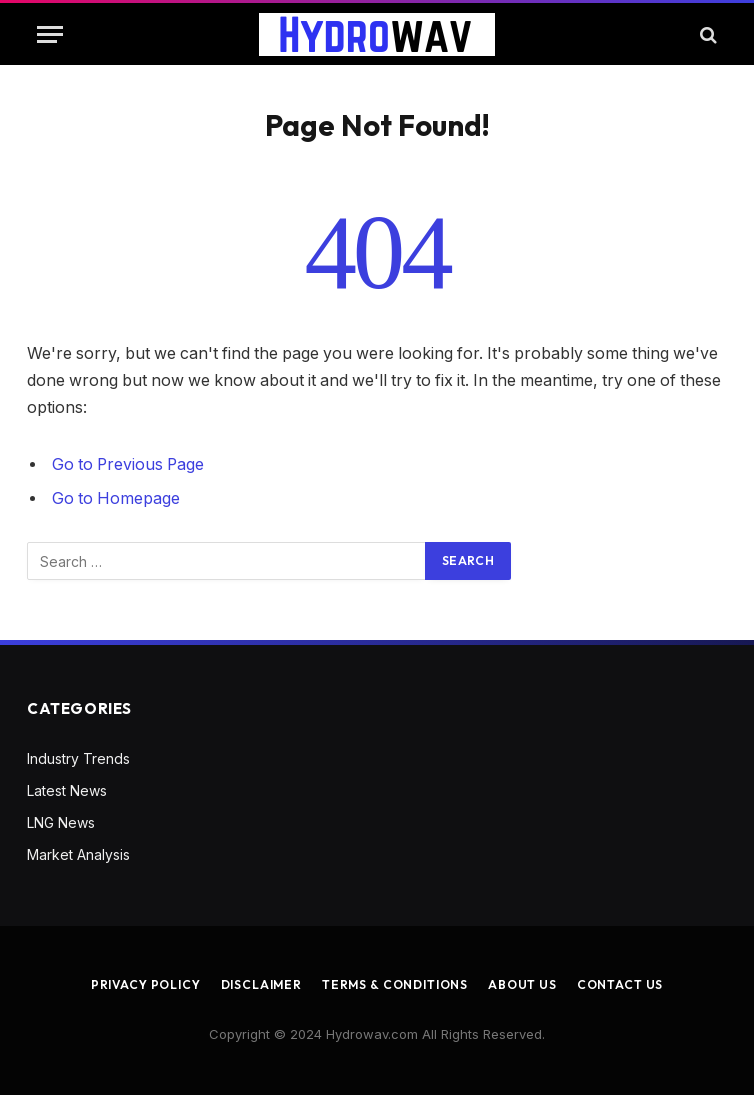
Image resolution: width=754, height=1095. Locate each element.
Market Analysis (78, 854)
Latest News (67, 790)
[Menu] (50, 34)
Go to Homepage (116, 498)
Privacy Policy (146, 984)
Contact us (620, 984)
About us (522, 984)
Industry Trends (78, 758)
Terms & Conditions (395, 984)
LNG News (61, 822)
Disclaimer (261, 984)
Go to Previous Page (128, 464)
